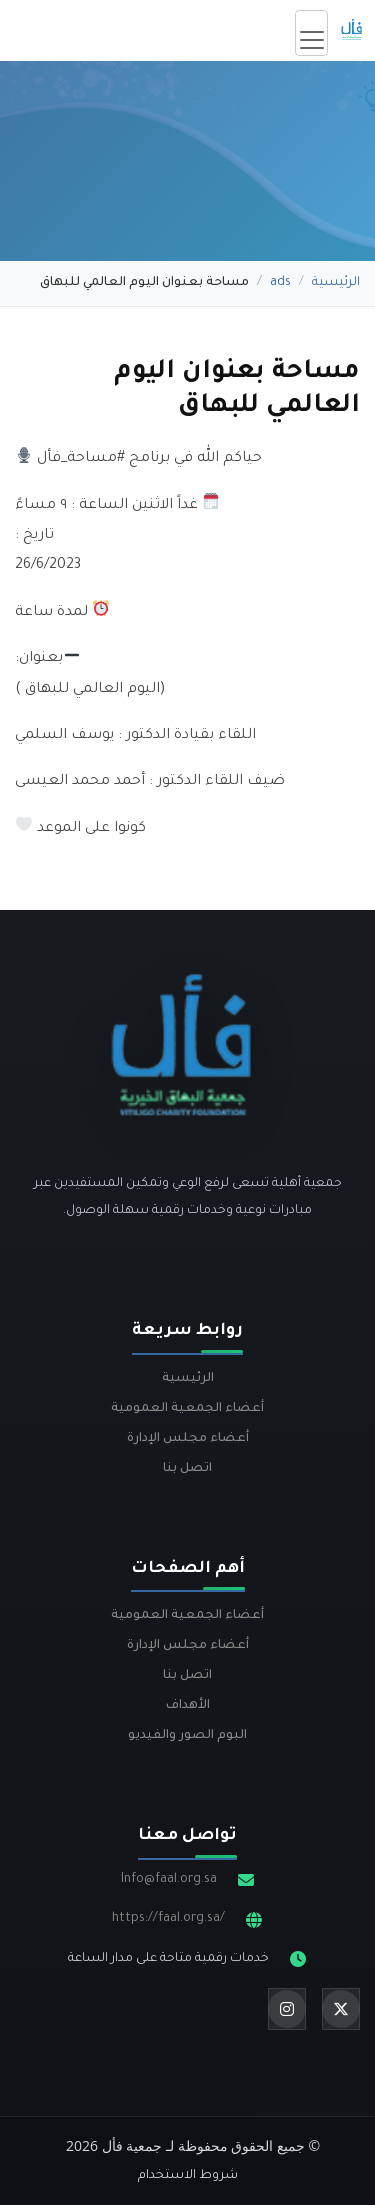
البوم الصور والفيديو (187, 1736)
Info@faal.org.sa (169, 1880)
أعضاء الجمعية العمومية (187, 1409)
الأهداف (188, 1706)
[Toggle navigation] (311, 33)
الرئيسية (336, 283)
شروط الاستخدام (188, 2176)
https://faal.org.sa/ (168, 1919)
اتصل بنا (187, 1469)
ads (280, 283)
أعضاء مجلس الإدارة (188, 1439)
